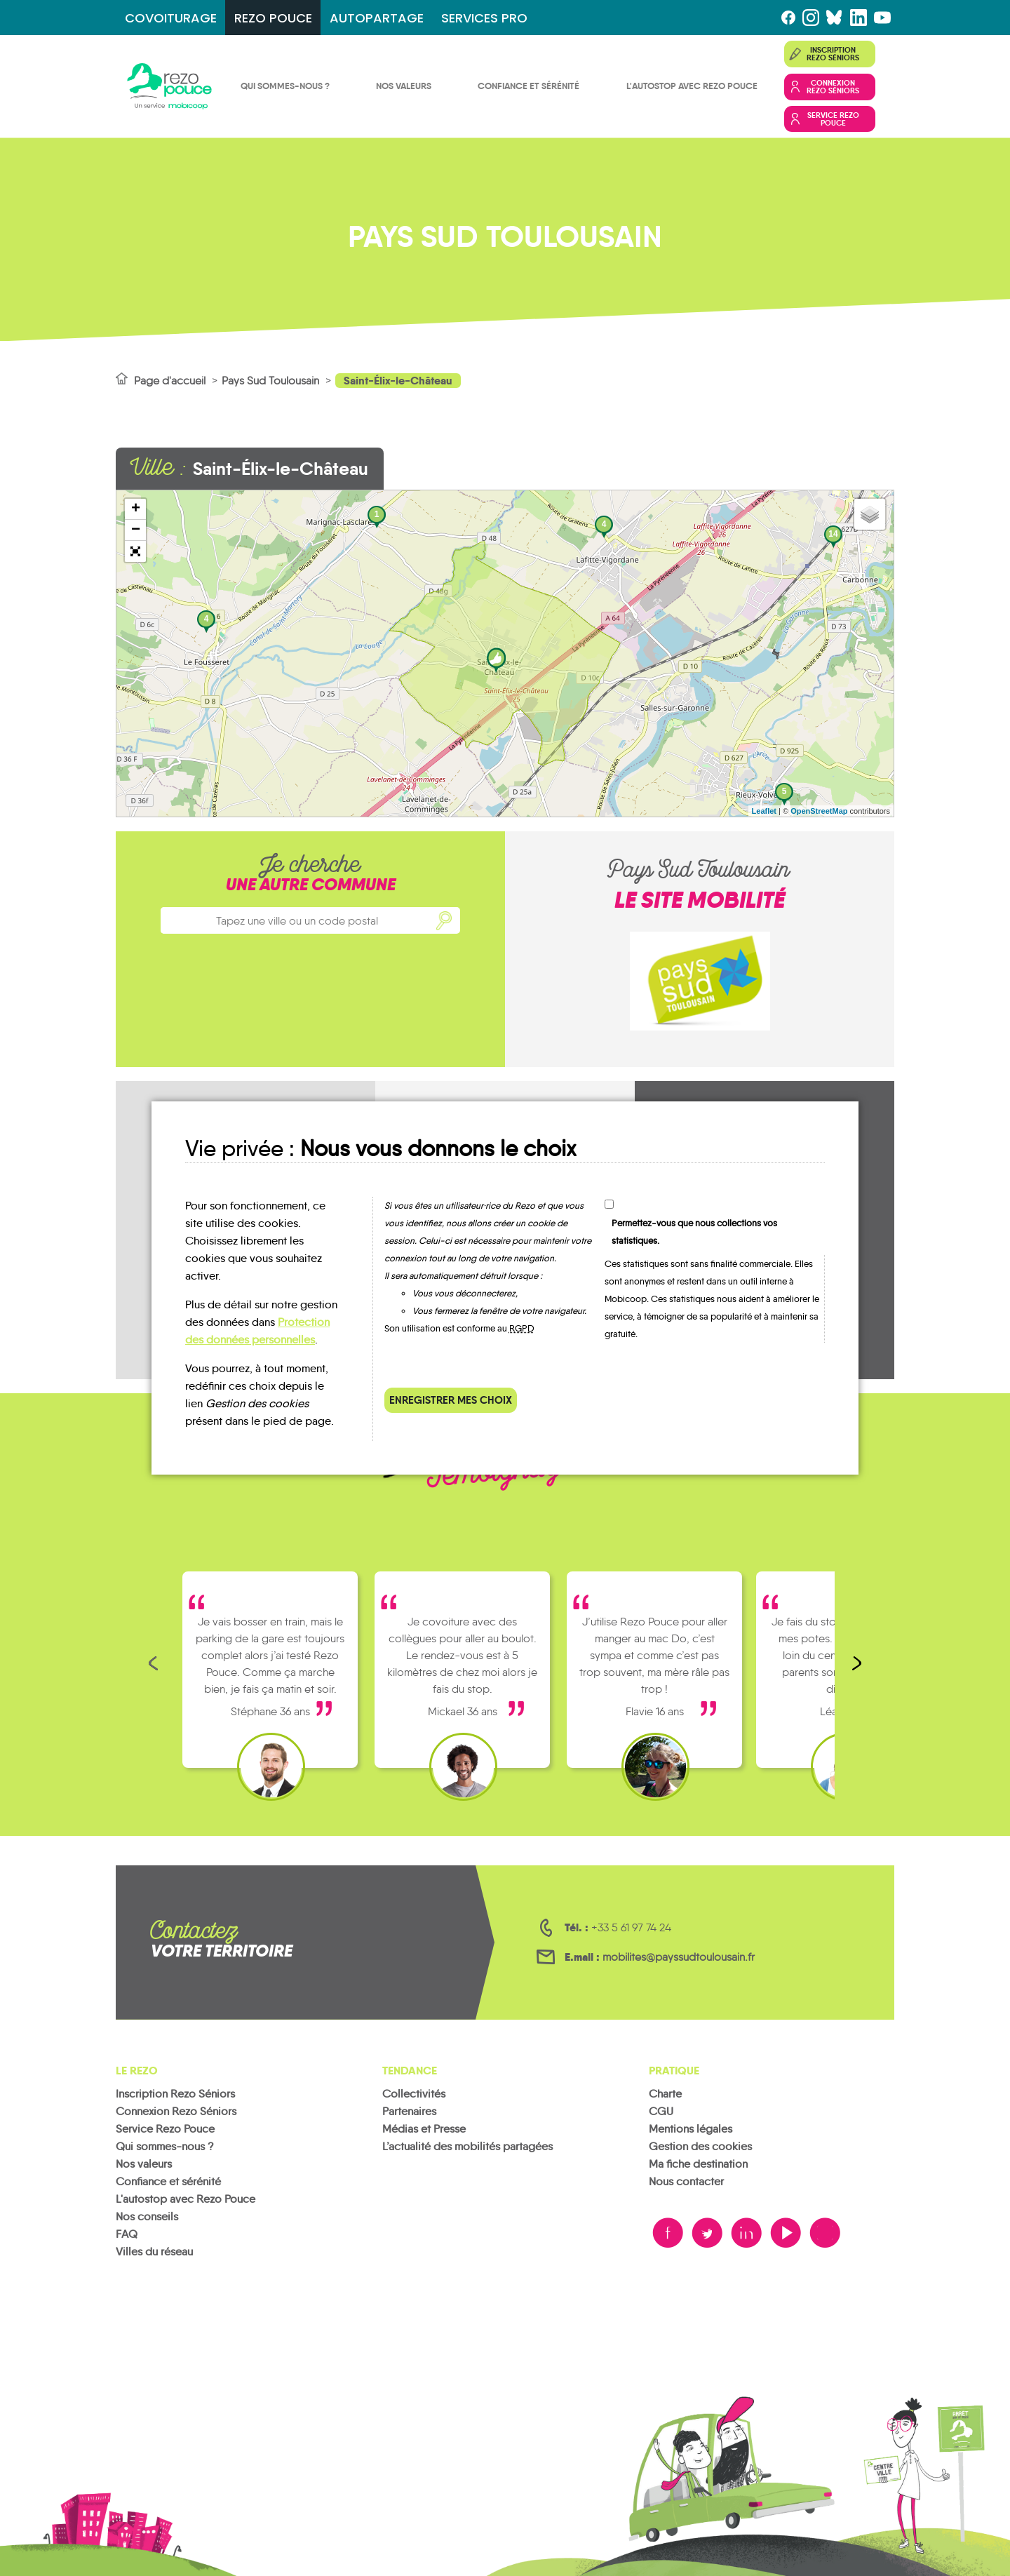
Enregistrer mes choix (450, 1400)
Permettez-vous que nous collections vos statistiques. (694, 1232)
